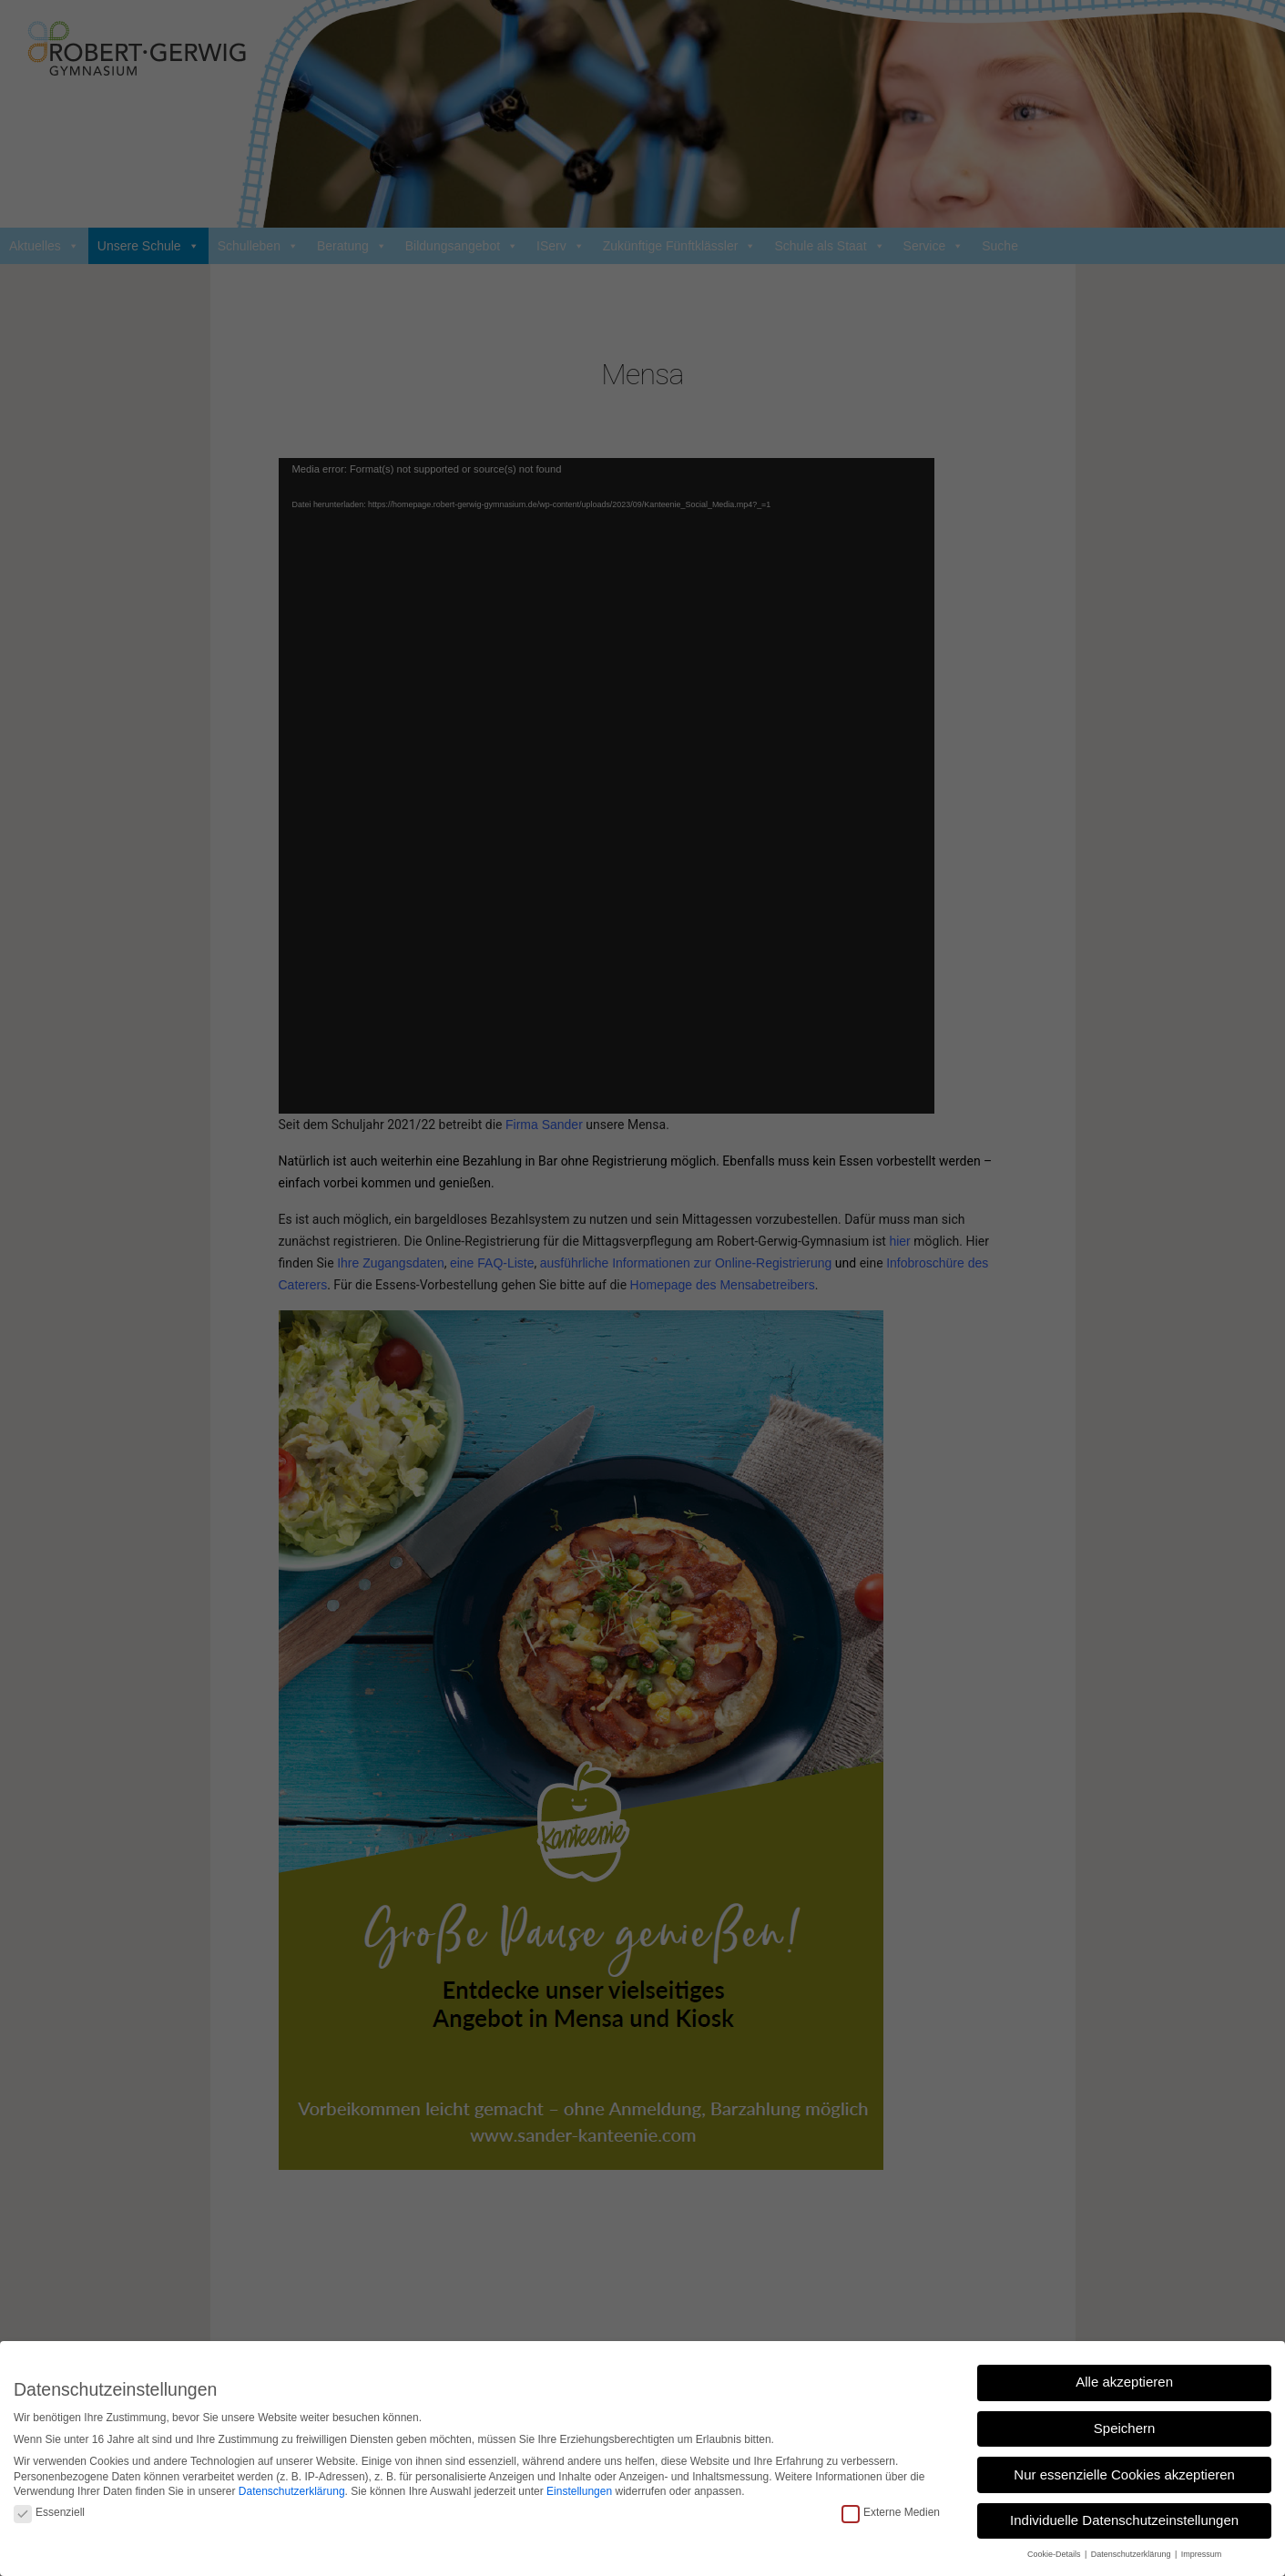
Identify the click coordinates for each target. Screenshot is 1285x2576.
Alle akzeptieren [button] (1124, 2381)
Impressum (1201, 2554)
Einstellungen (579, 2491)
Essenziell (49, 2512)
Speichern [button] (1125, 2428)
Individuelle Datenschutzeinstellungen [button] (1124, 2520)
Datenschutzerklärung (292, 2491)
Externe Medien (890, 2512)
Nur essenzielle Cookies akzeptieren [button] (1124, 2474)
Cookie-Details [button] (1055, 2554)
